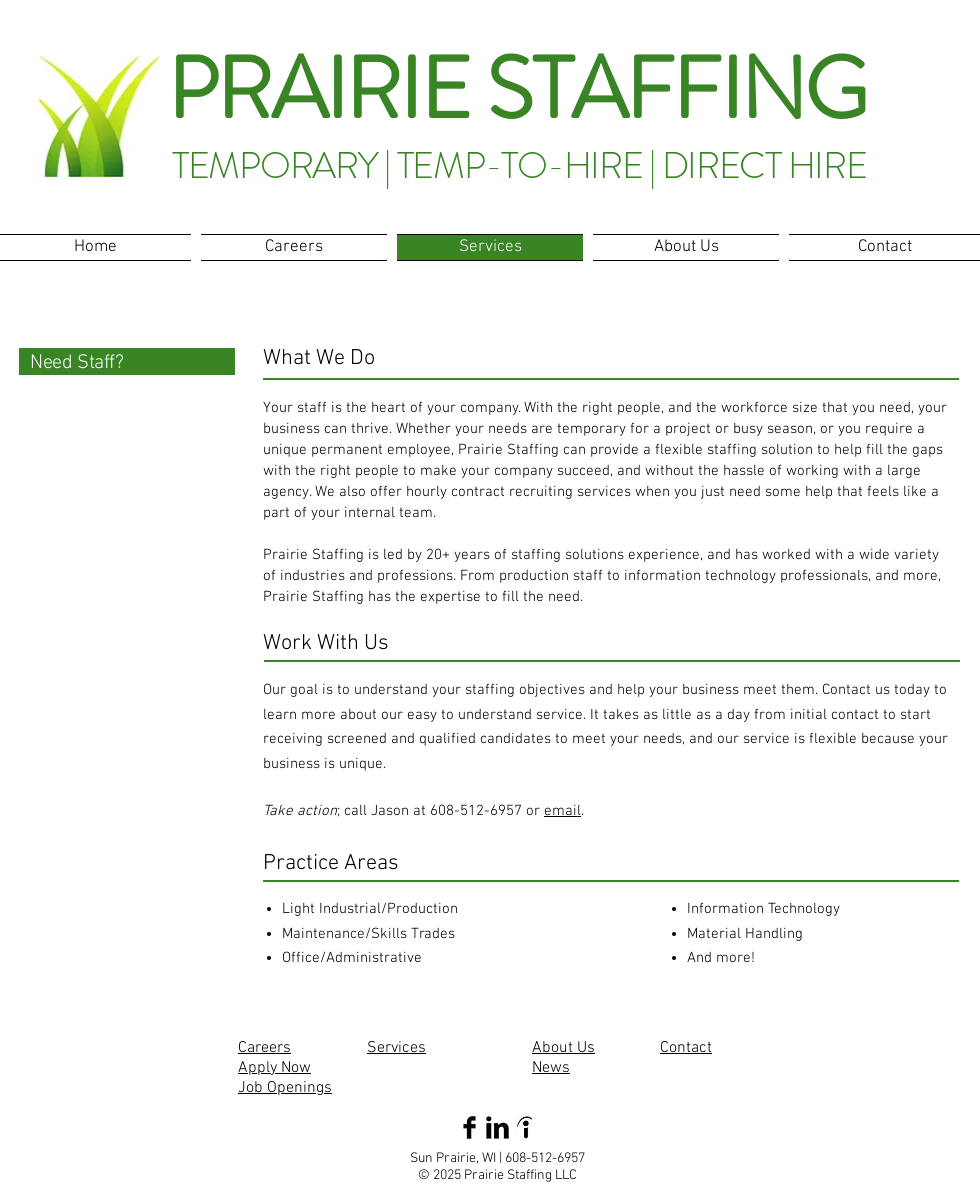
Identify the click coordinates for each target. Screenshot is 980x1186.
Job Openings (285, 1088)
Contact (686, 1048)
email (562, 811)
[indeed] (525, 1127)
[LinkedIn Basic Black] (497, 1127)
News (551, 1068)
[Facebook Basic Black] (469, 1127)
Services (396, 1048)
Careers (264, 1048)
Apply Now (274, 1068)
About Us (563, 1048)
